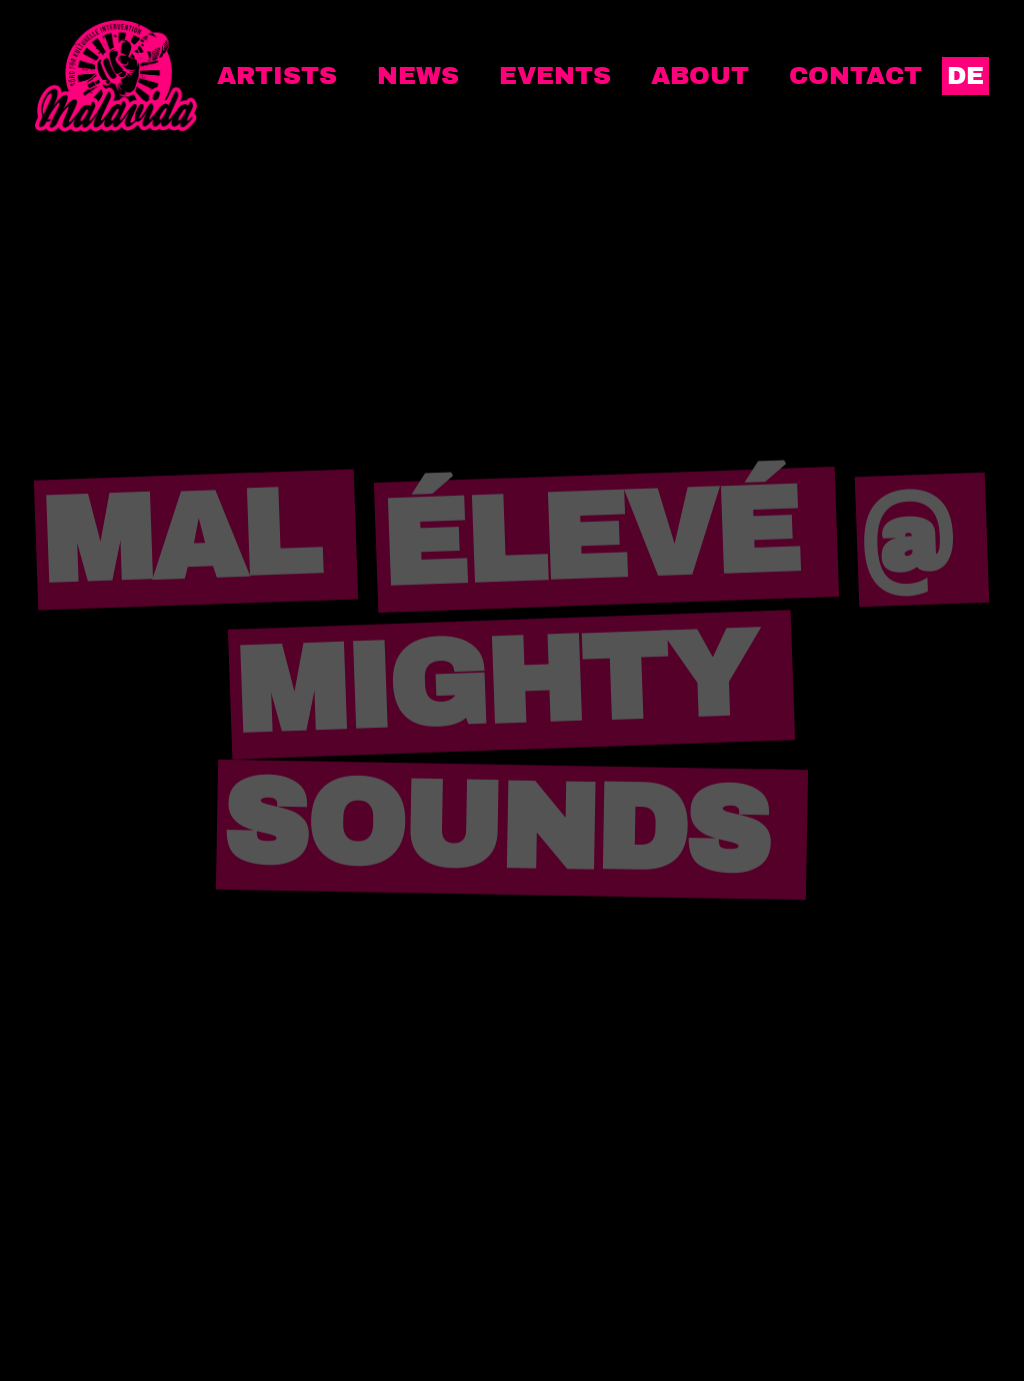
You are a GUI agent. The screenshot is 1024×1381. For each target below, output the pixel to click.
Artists (277, 75)
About (700, 75)
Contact (855, 75)
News (418, 75)
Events (555, 75)
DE (965, 75)
